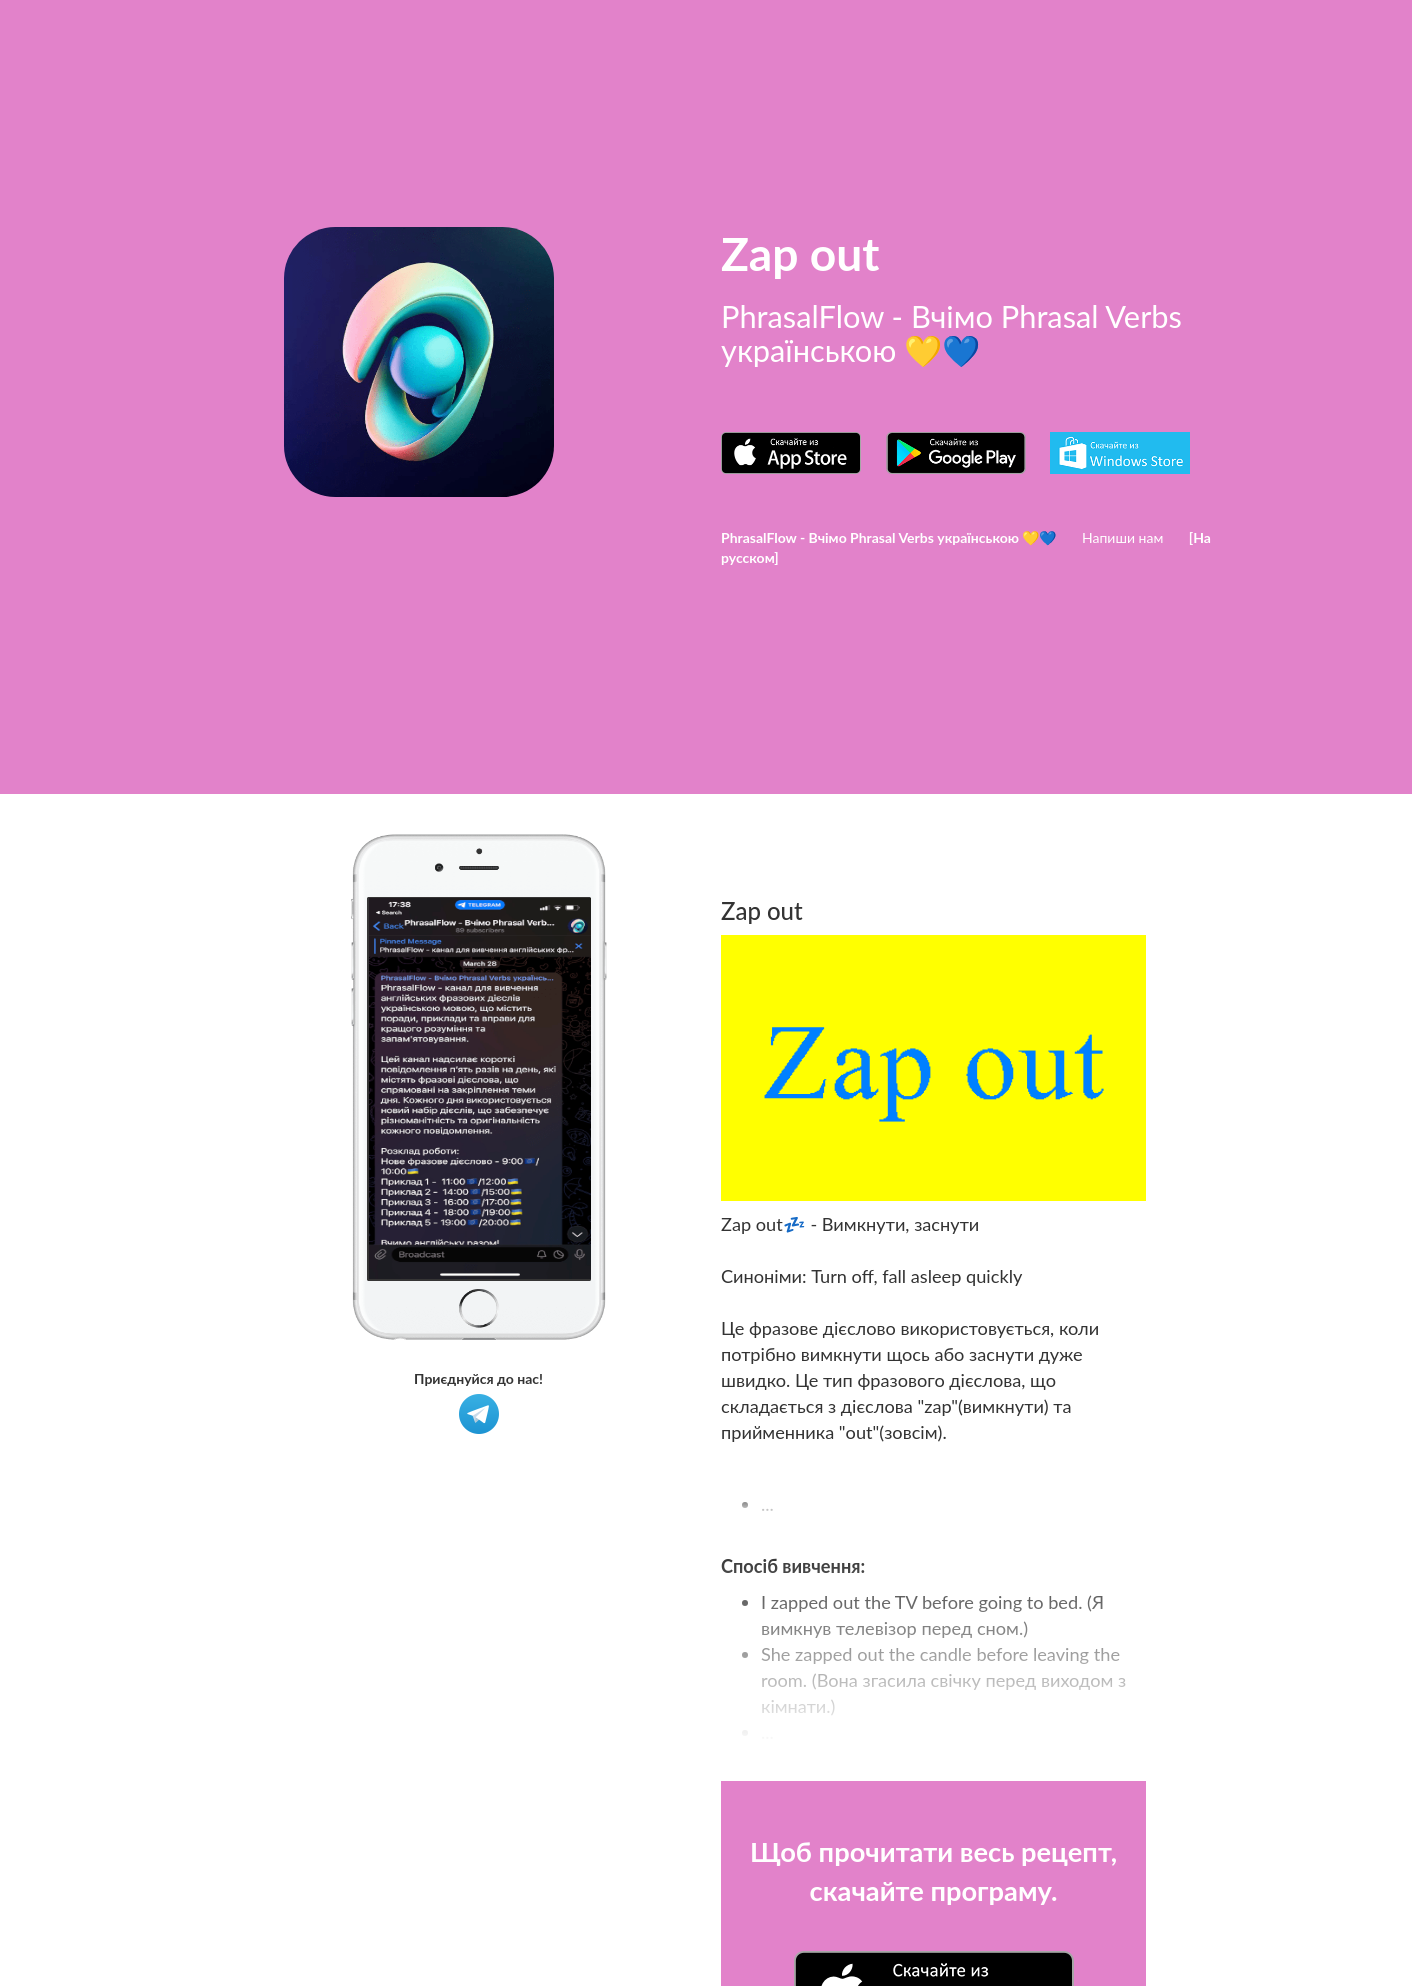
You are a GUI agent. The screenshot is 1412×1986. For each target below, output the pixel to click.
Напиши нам (1122, 537)
